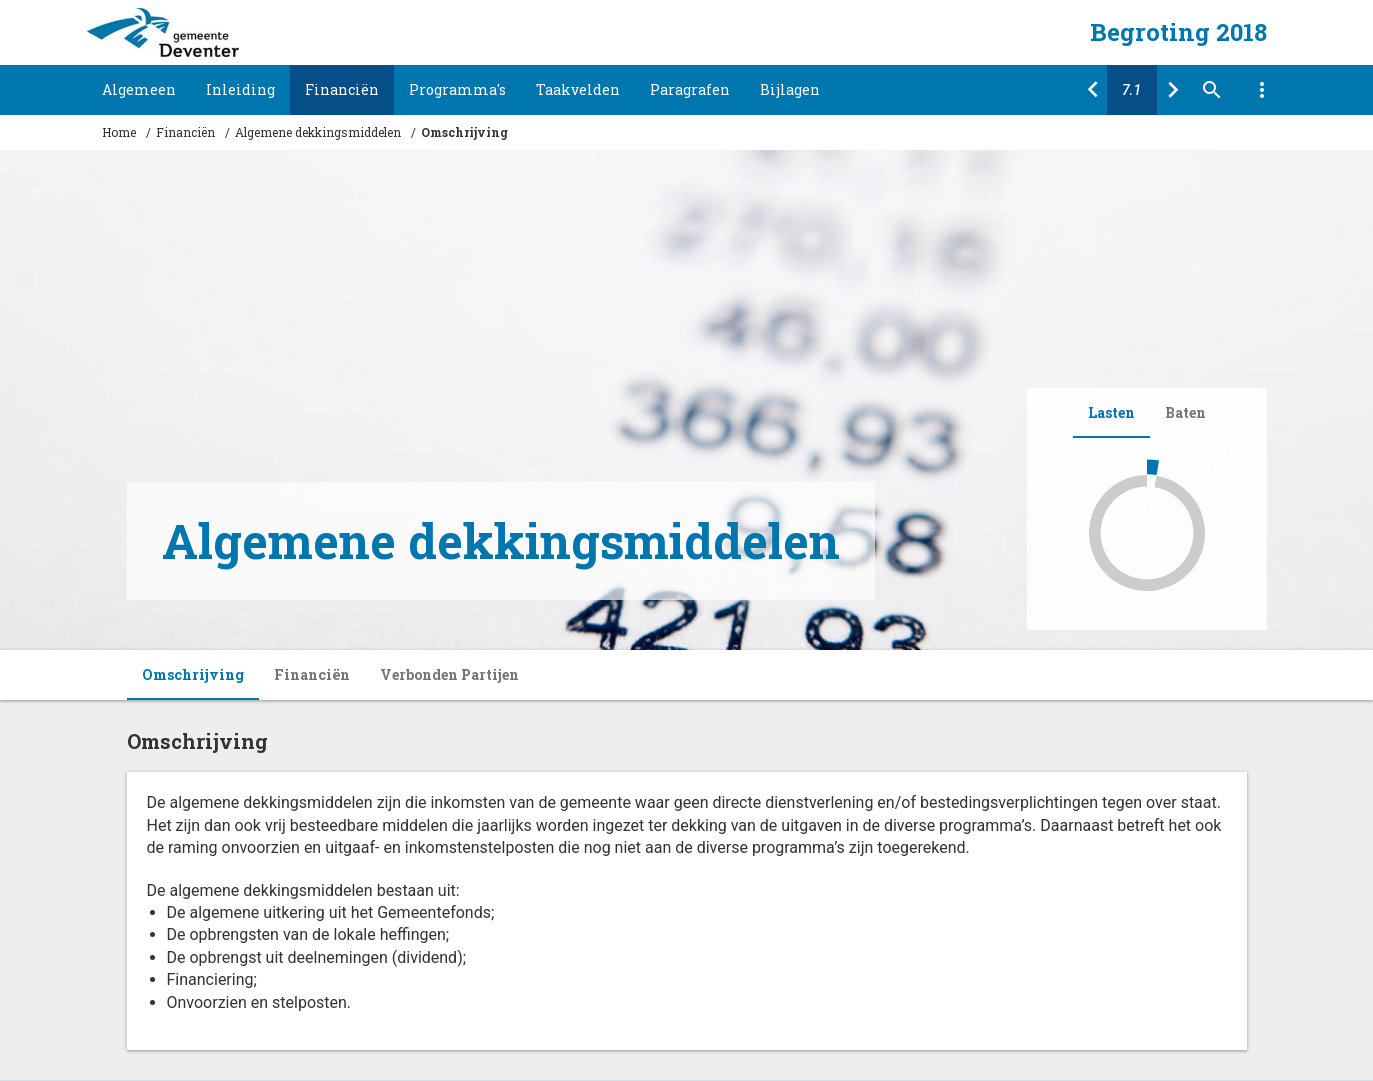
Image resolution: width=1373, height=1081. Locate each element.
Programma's (457, 89)
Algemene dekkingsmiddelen (318, 132)
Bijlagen (790, 89)
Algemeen (139, 89)
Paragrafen (690, 89)
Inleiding (240, 89)
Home (119, 132)
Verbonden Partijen (449, 674)
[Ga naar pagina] (1132, 90)
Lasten (1111, 412)
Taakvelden (578, 89)
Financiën (342, 89)
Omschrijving (464, 132)
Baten (1185, 412)
